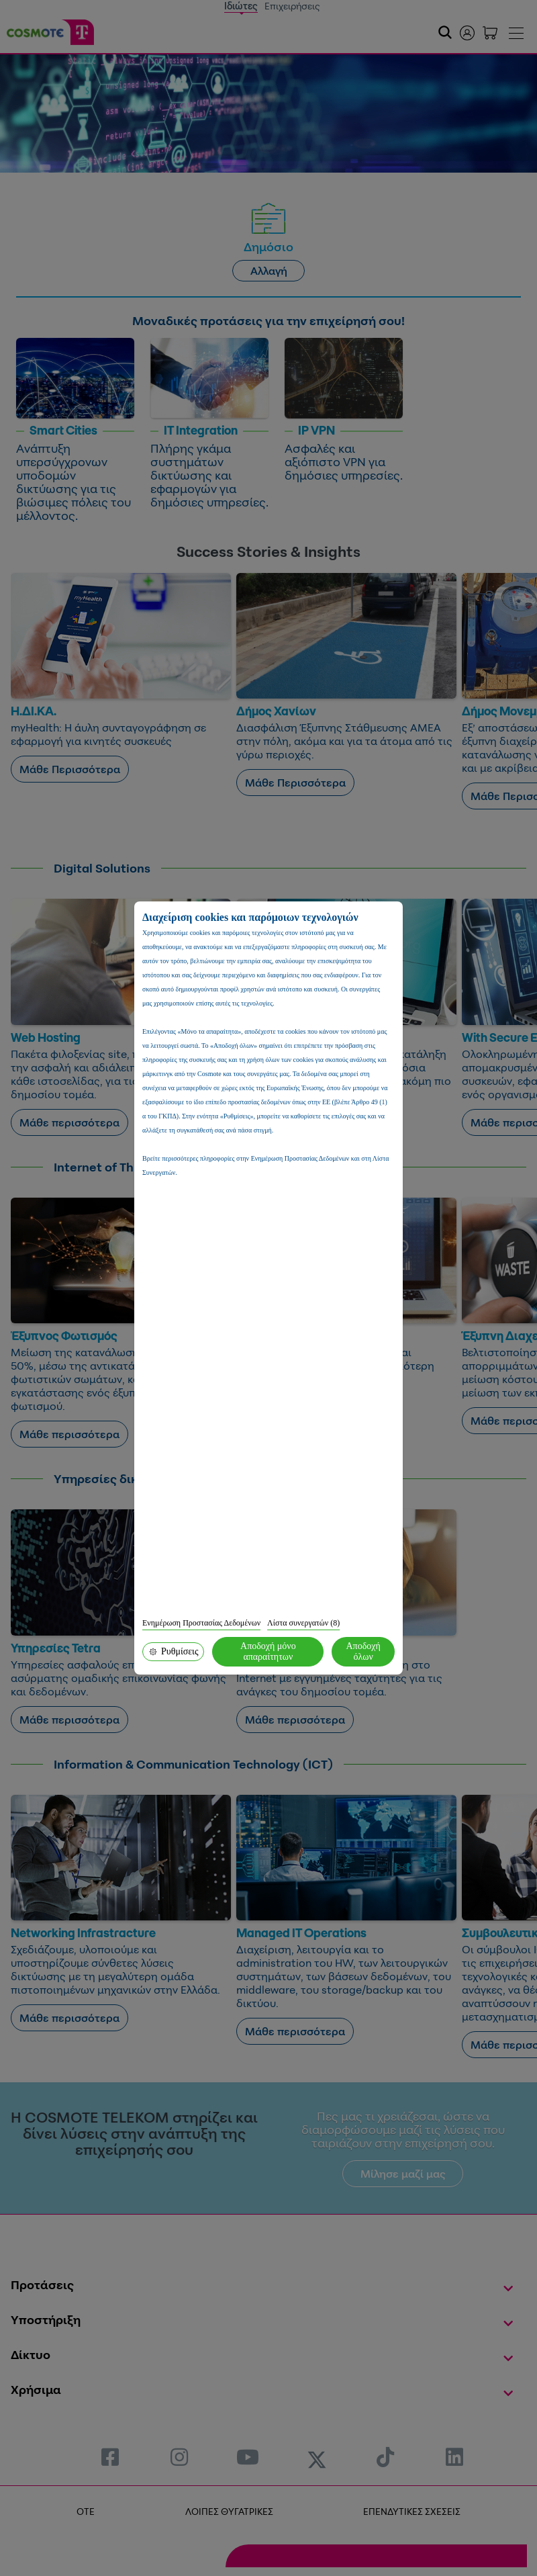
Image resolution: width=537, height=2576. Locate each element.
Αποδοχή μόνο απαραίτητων (268, 1651)
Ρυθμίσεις (173, 1651)
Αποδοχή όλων (363, 1651)
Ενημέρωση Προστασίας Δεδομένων (201, 1623)
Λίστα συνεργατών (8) (303, 1623)
